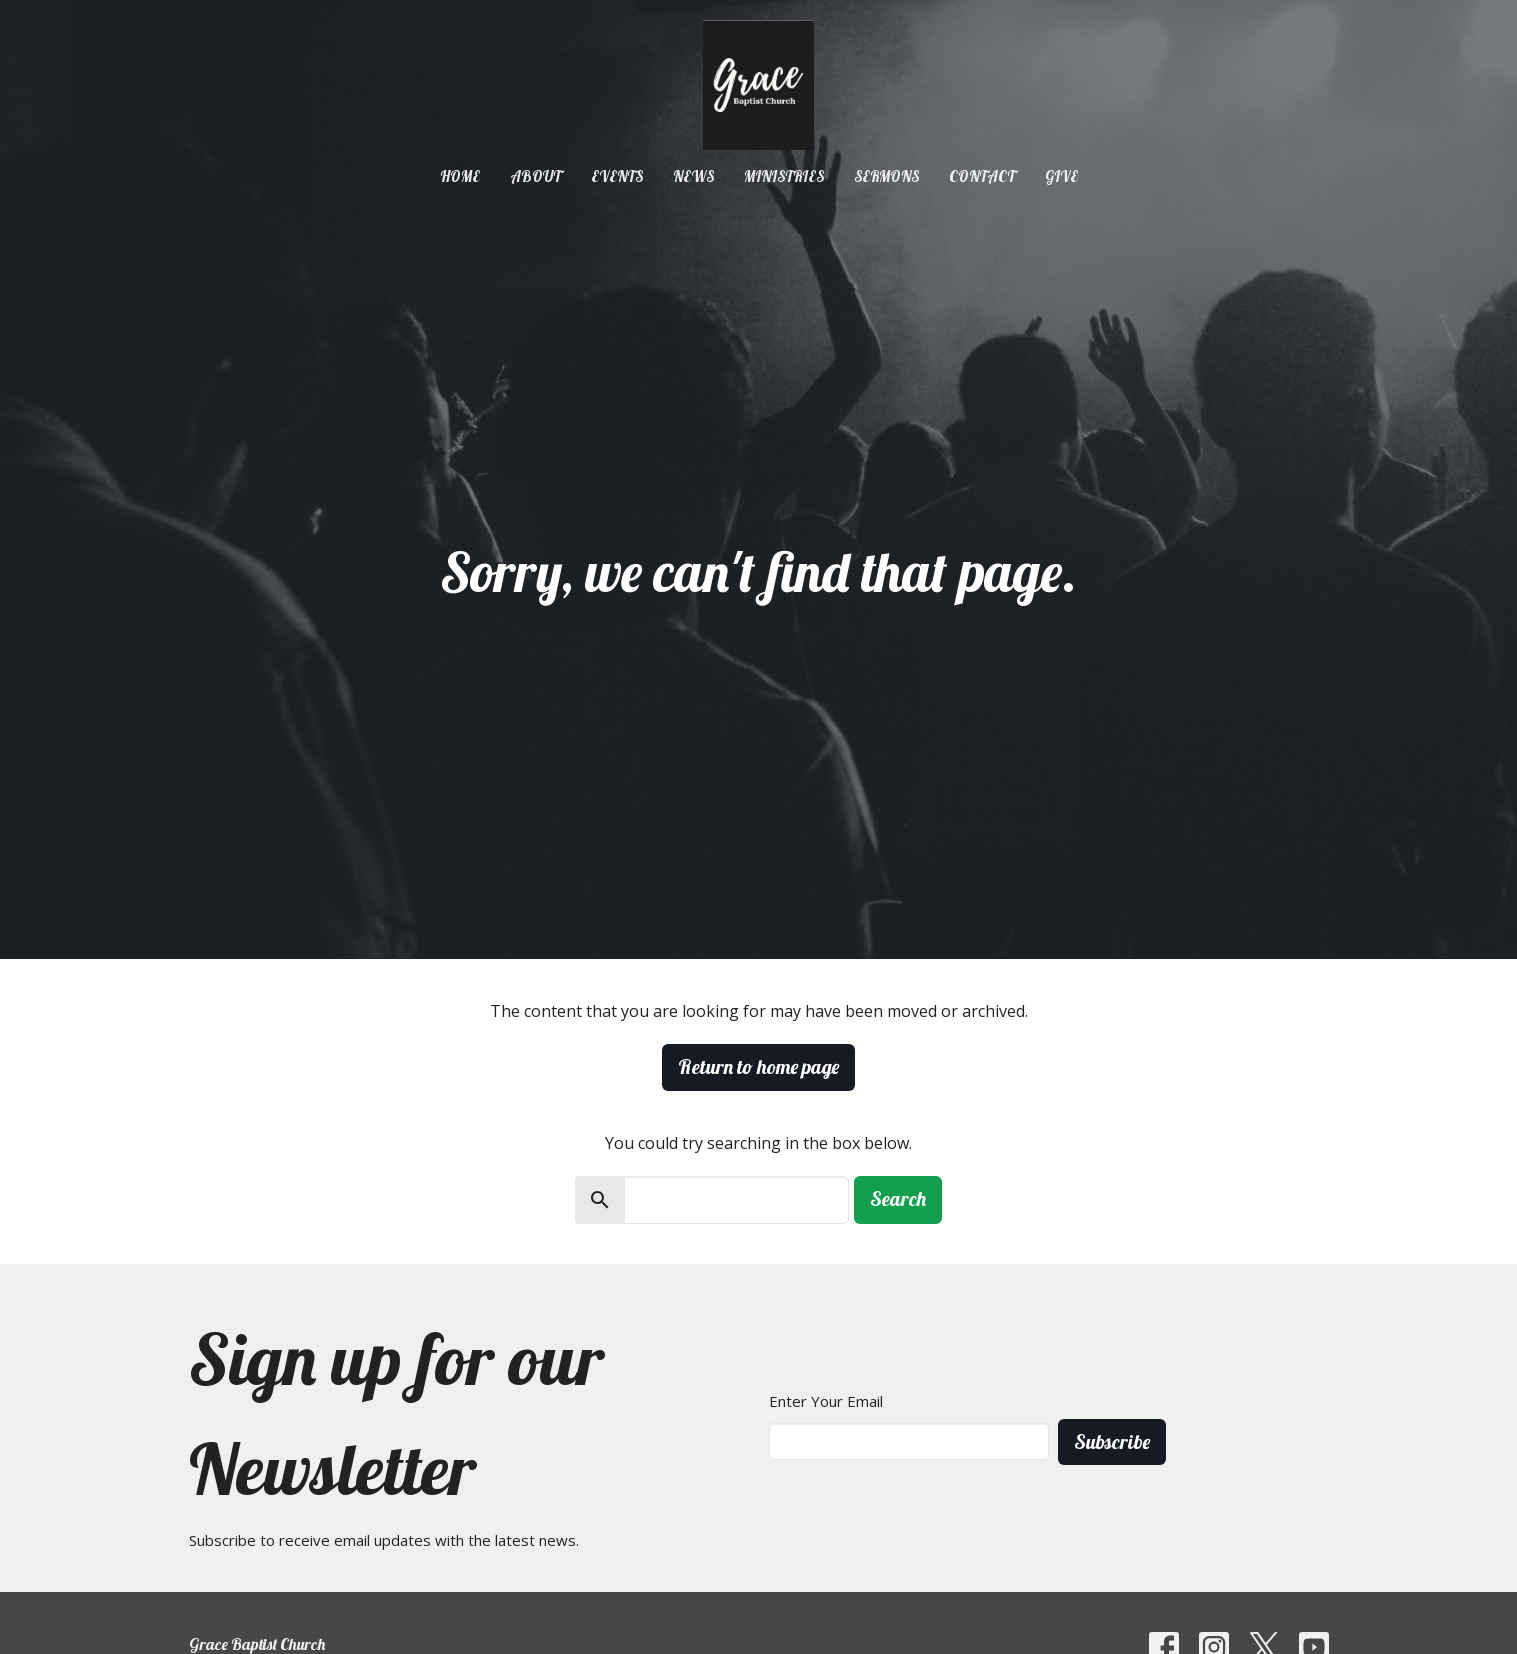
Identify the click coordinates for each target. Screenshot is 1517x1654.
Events (617, 176)
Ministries (784, 176)
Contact (982, 176)
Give (1061, 176)
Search (898, 1198)
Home (460, 176)
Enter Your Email (826, 1401)
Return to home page (758, 1066)
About (535, 176)
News (693, 176)
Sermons (886, 176)
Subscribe (1112, 1441)
